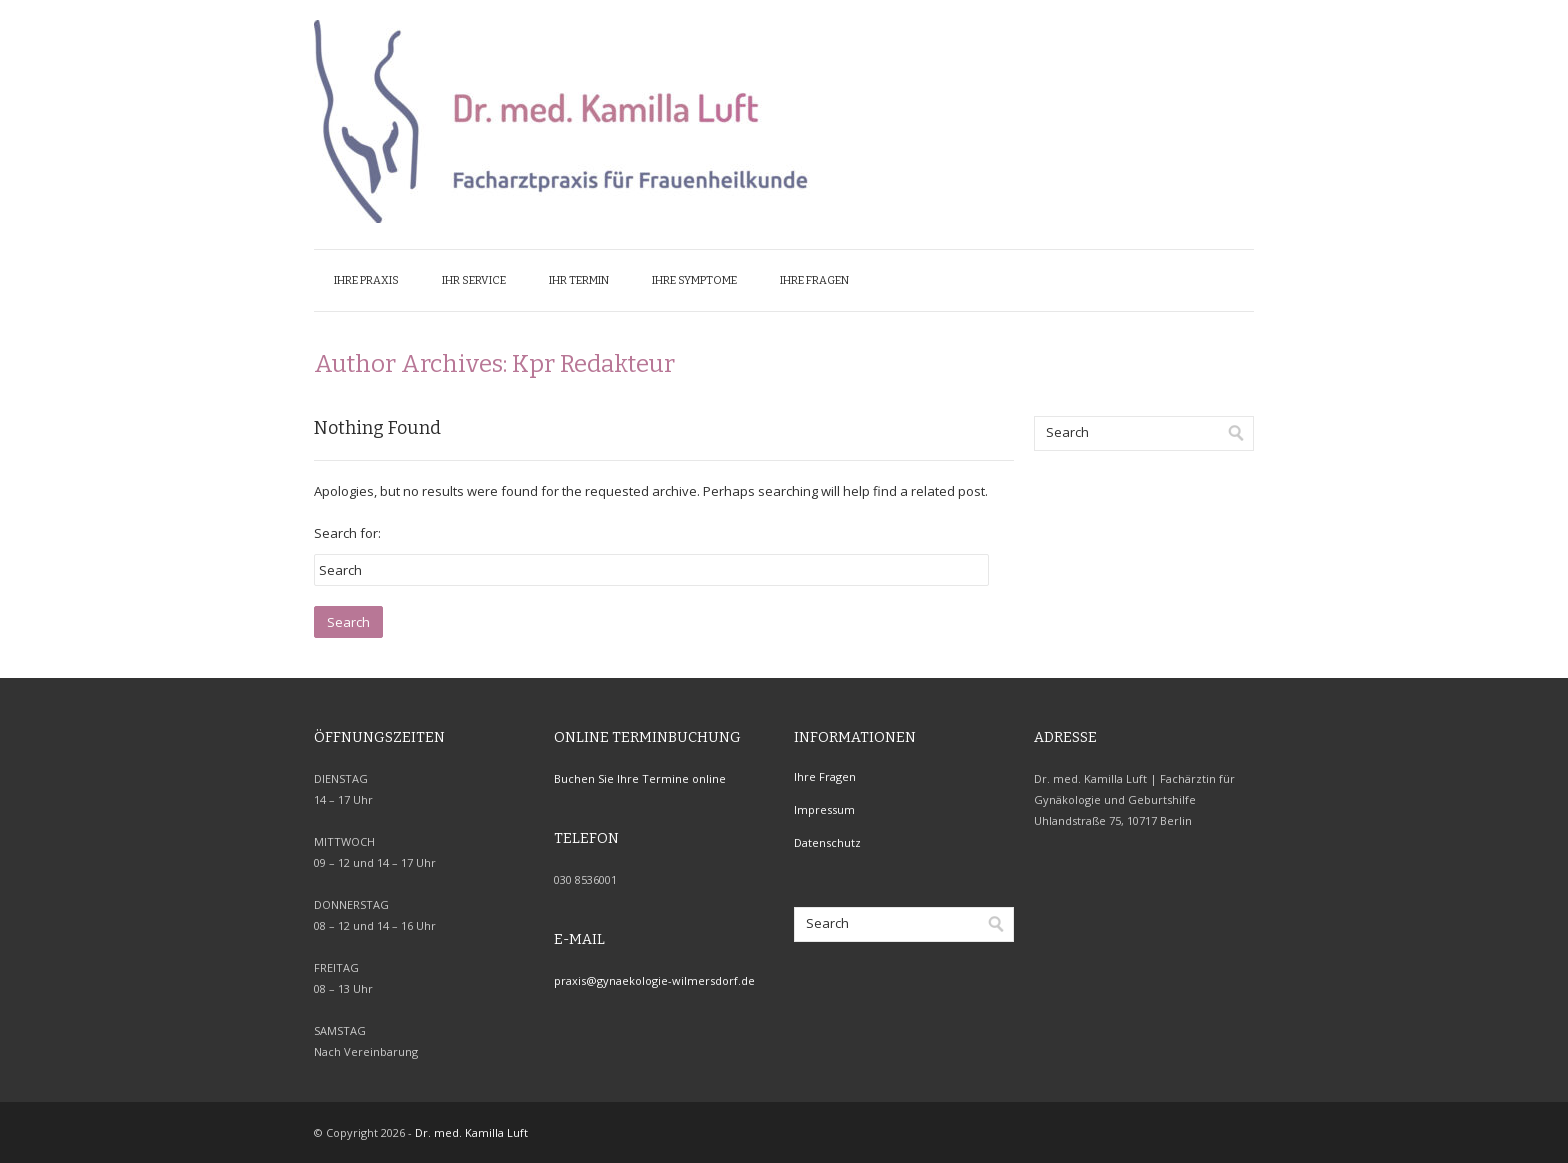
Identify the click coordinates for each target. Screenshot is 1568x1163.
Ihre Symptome (694, 280)
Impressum (824, 809)
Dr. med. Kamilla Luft (471, 1132)
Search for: (347, 533)
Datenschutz (827, 842)
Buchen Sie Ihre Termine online (640, 778)
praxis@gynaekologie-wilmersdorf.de (654, 980)
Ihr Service (474, 280)
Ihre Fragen (814, 280)
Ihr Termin (579, 280)
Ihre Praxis (366, 280)
